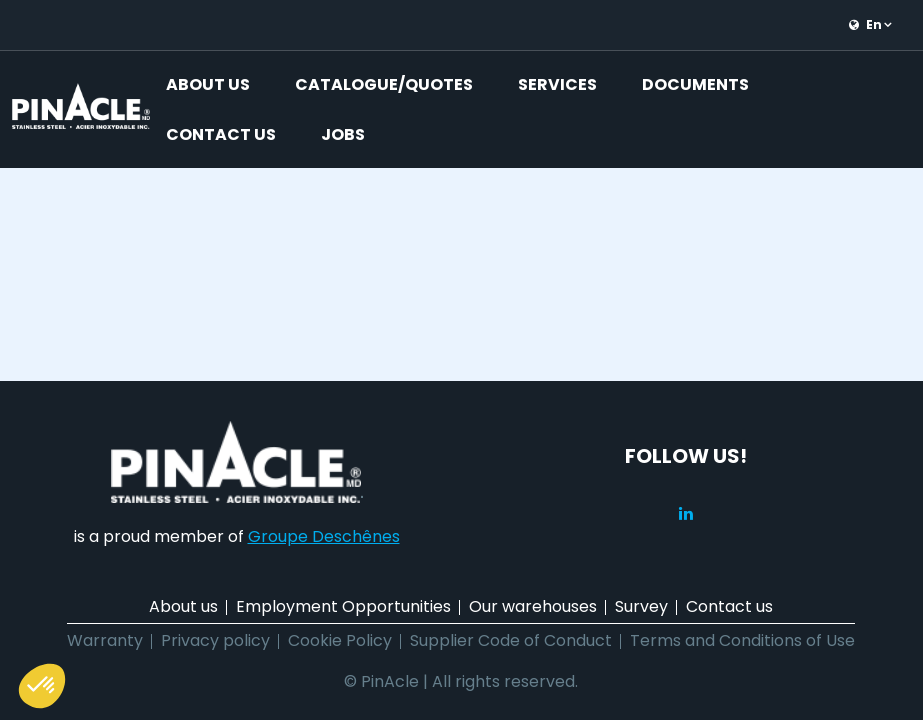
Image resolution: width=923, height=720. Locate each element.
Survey (641, 606)
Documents (695, 84)
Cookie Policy (340, 640)
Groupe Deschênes (324, 536)
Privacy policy (215, 640)
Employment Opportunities (343, 606)
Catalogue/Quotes (384, 84)
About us (208, 84)
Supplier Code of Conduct (511, 640)
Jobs (343, 134)
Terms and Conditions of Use (742, 640)
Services (557, 84)
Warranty (105, 640)
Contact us (221, 134)
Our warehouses (533, 606)
